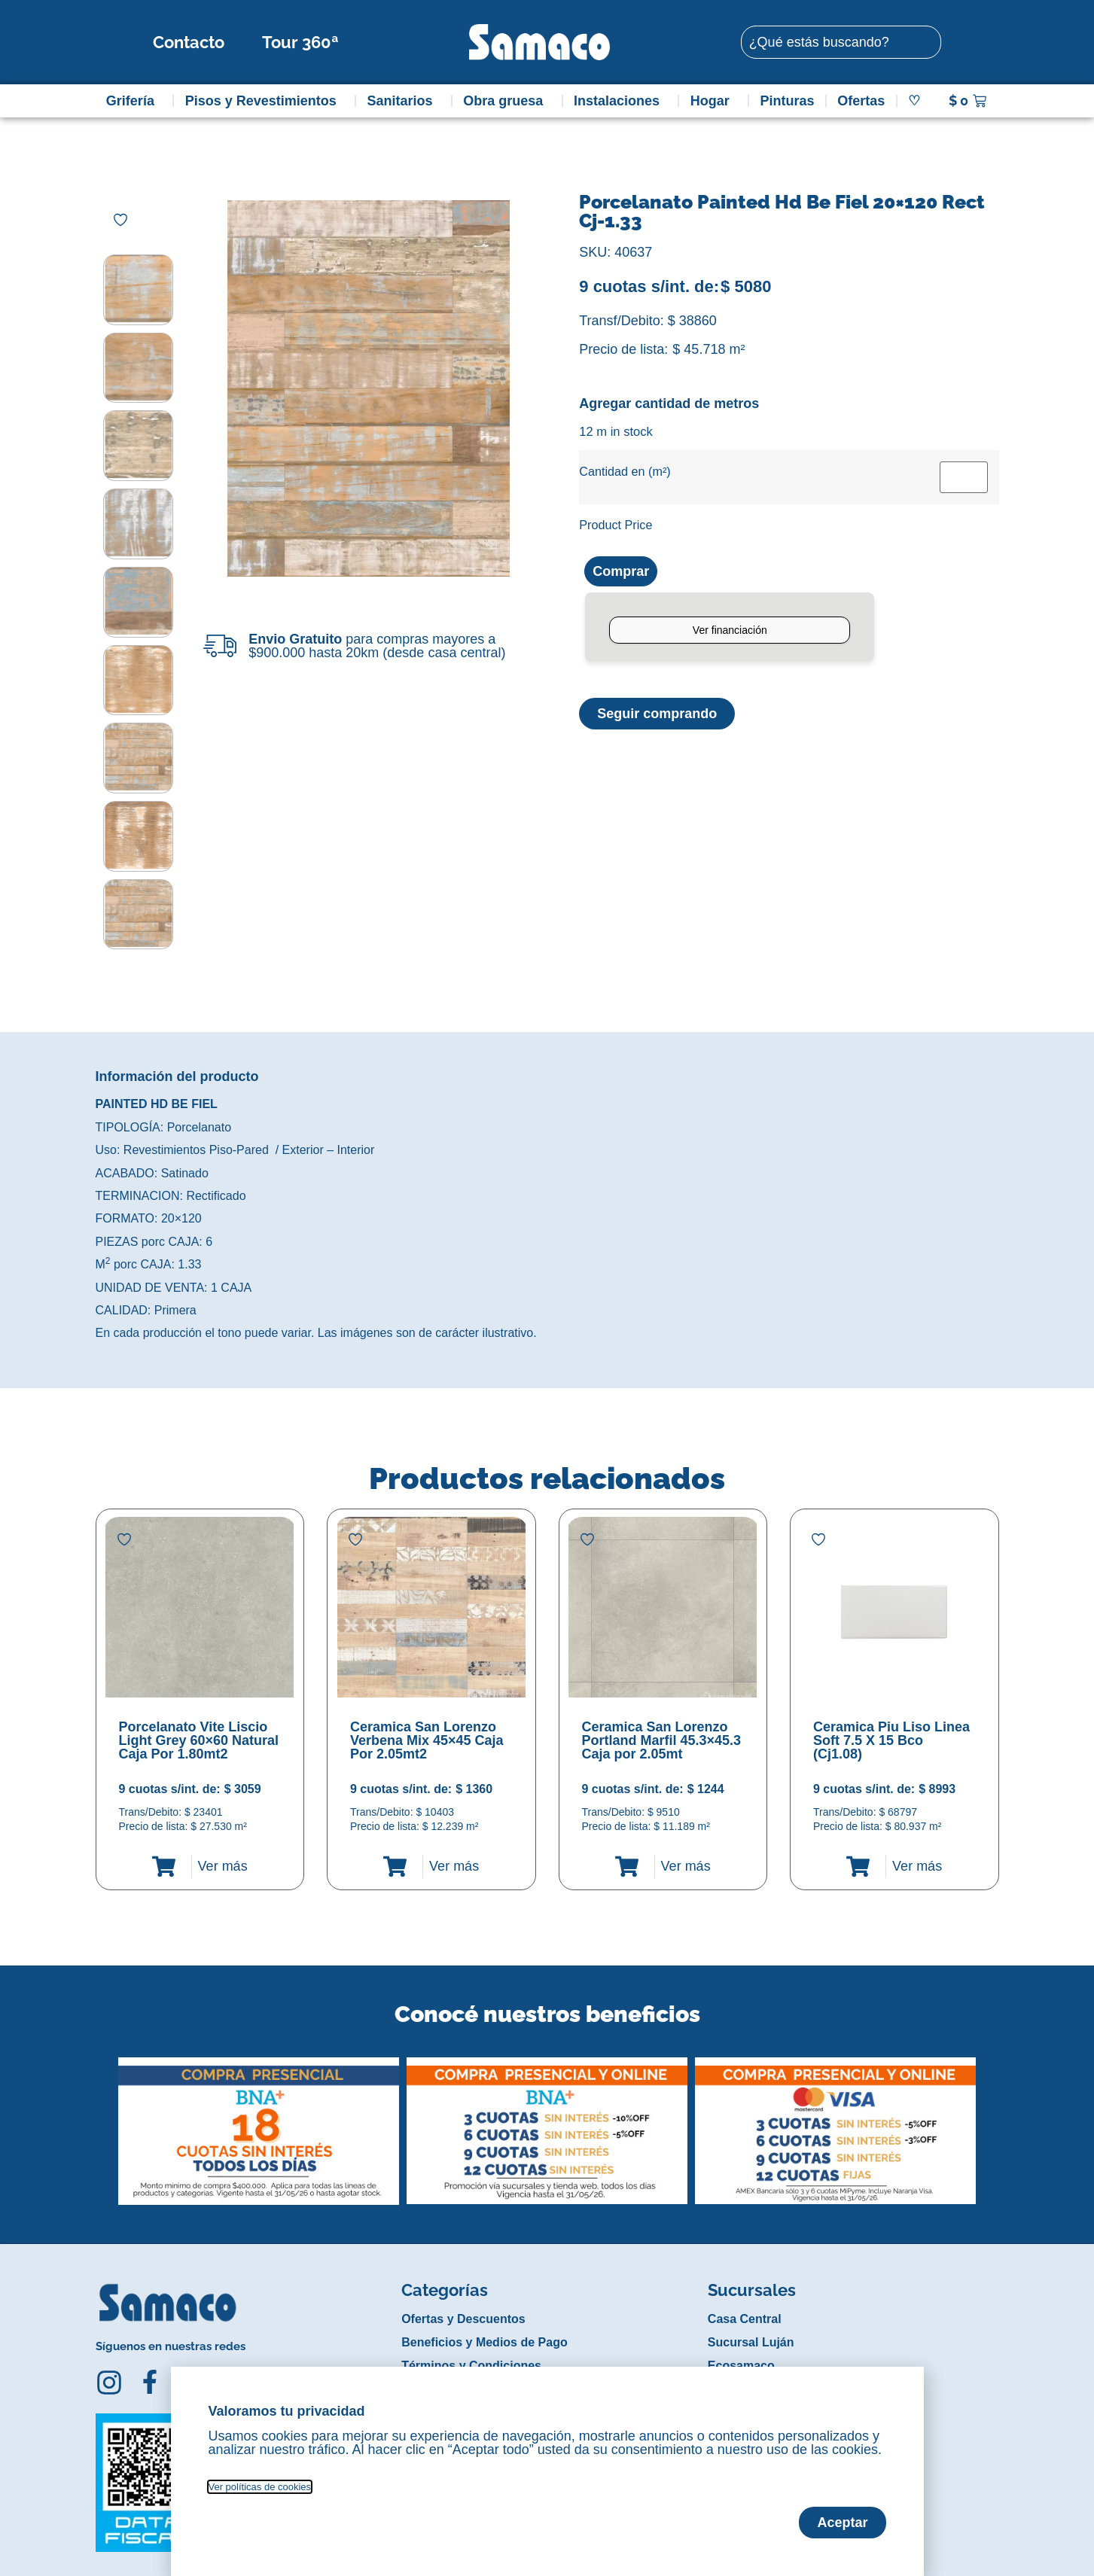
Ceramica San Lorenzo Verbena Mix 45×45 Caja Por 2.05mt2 (427, 1727)
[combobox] (841, 42)
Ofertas (861, 100)
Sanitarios (403, 100)
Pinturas (787, 100)
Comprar (621, 571)
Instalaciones (620, 100)
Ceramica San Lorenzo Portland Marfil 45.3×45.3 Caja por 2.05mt (662, 1727)
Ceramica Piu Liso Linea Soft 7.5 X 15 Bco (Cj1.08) (891, 1727)
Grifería (134, 100)
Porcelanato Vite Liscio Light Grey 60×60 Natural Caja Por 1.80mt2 (199, 1727)
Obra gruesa (506, 100)
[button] (106, 2106)
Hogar (713, 100)
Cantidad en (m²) (624, 471)
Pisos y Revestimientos (264, 100)
